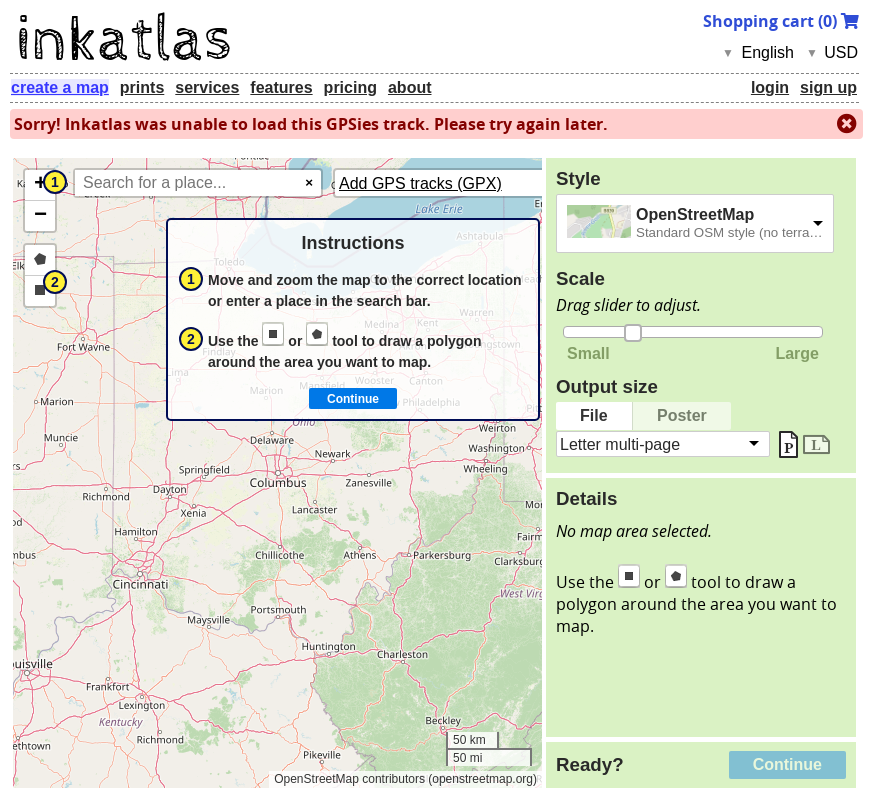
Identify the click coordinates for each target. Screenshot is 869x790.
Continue (787, 764)
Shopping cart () (781, 21)
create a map (60, 87)
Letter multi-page (620, 443)
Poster (682, 415)
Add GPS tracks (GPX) (420, 183)
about (410, 87)
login (770, 87)
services (207, 87)
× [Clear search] (309, 182)
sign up (828, 87)
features (281, 87)
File (594, 415)
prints (142, 87)
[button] (40, 185)
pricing (350, 87)
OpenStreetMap (695, 214)
